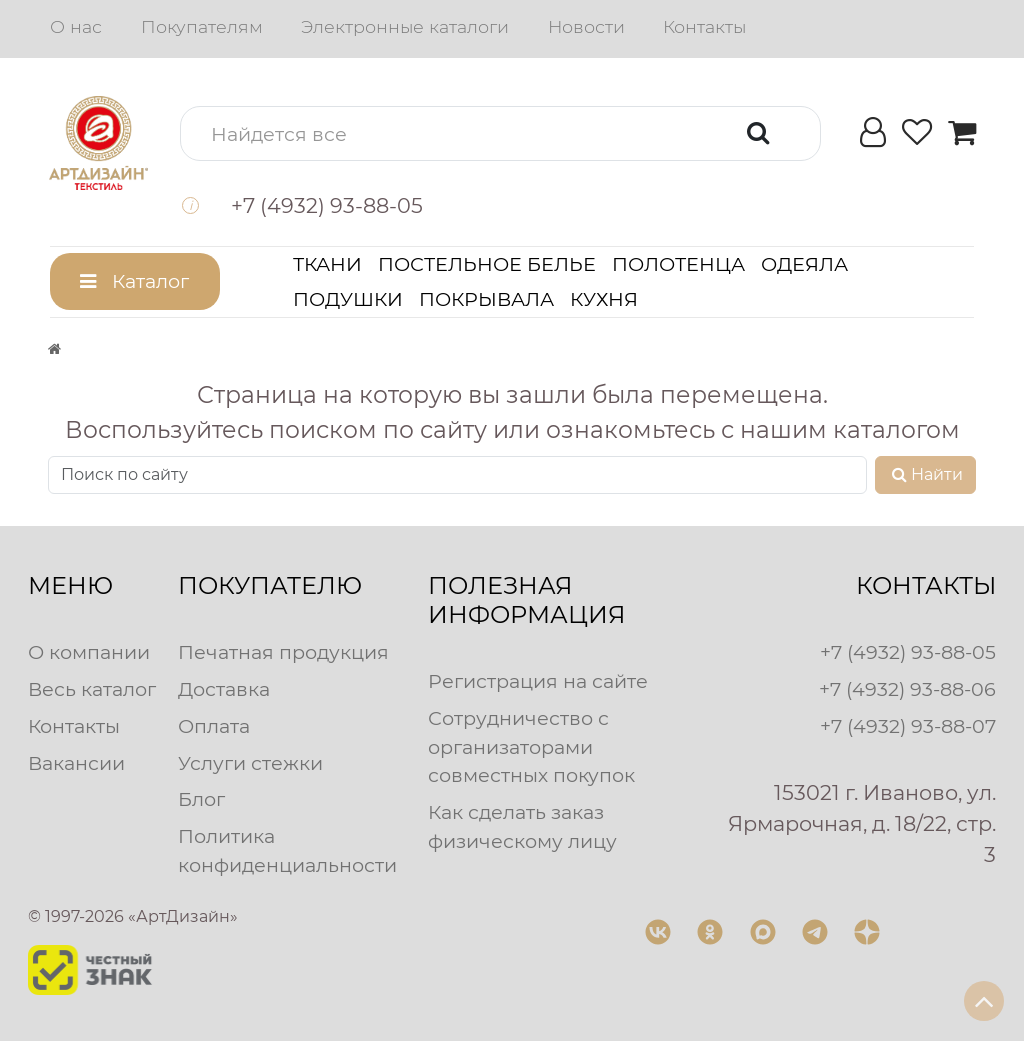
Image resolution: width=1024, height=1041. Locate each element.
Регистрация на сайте (538, 681)
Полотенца (678, 264)
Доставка (224, 689)
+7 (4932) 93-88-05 (908, 652)
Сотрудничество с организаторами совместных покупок (531, 747)
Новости (586, 26)
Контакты (704, 26)
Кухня (604, 299)
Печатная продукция (283, 652)
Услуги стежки (250, 763)
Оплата (214, 726)
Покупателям (202, 26)
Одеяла (804, 264)
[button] (500, 133)
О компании (89, 652)
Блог (201, 799)
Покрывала (486, 299)
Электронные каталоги (405, 26)
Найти (925, 474)
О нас (76, 26)
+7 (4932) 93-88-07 (908, 726)
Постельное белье (487, 264)
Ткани (327, 264)
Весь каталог (92, 689)
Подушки (348, 299)
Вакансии (76, 763)
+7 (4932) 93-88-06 (907, 689)
